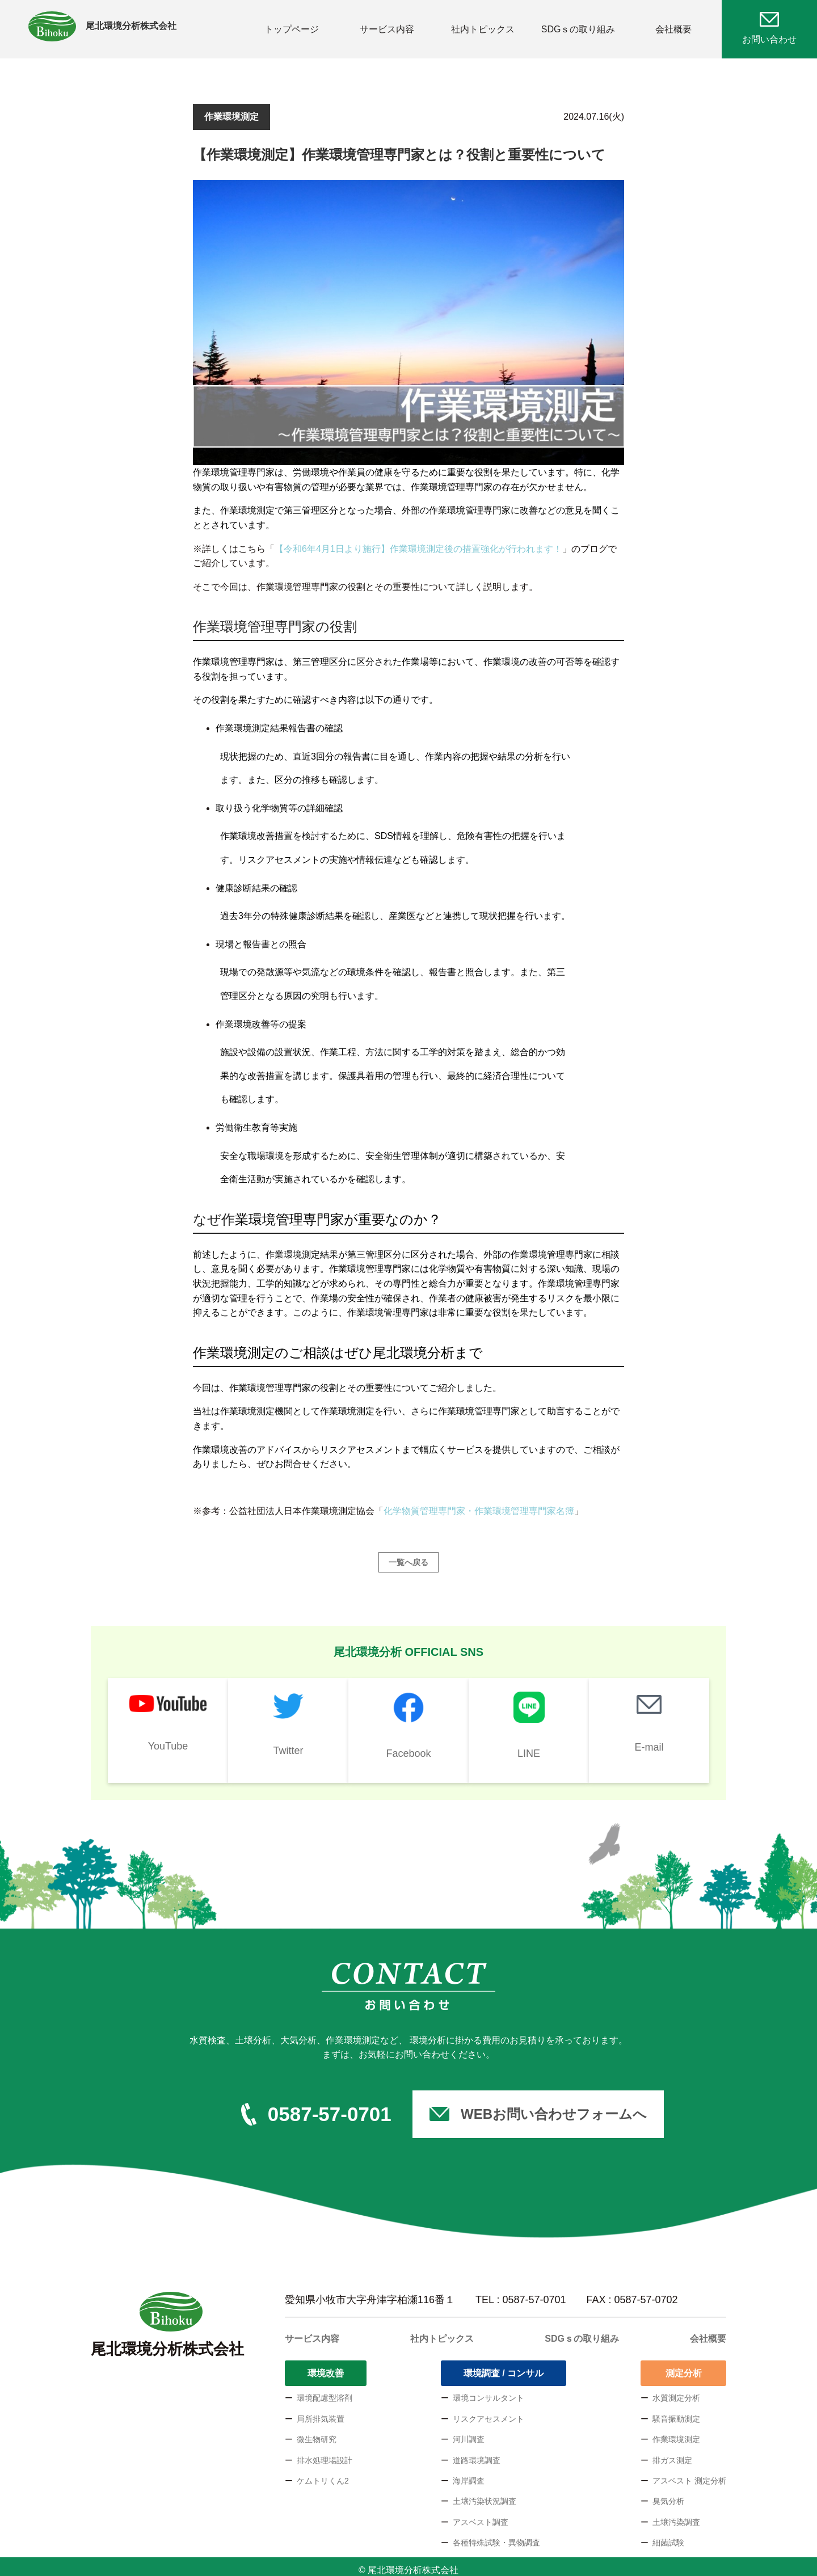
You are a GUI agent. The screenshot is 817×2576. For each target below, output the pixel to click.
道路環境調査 (476, 2452)
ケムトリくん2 (323, 2473)
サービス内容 (387, 25)
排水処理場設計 (324, 2452)
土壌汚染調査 (676, 2514)
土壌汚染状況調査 (484, 2494)
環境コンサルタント (488, 2391)
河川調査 (469, 2432)
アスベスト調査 (480, 2514)
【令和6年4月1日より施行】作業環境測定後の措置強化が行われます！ (418, 541)
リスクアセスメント (488, 2411)
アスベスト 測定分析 (689, 2473)
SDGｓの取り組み (578, 25)
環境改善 (326, 2366)
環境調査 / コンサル (504, 2366)
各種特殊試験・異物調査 (496, 2535)
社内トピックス (483, 25)
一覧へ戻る (408, 1554)
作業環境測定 (676, 2432)
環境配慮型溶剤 (324, 2391)
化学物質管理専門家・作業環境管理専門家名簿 (479, 1504)
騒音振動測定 (676, 2411)
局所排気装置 (320, 2411)
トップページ (291, 25)
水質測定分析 (676, 2391)
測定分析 (684, 2366)
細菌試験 (668, 2535)
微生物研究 (316, 2432)
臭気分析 (668, 2494)
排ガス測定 (672, 2452)
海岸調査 (469, 2473)
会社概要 (673, 25)
